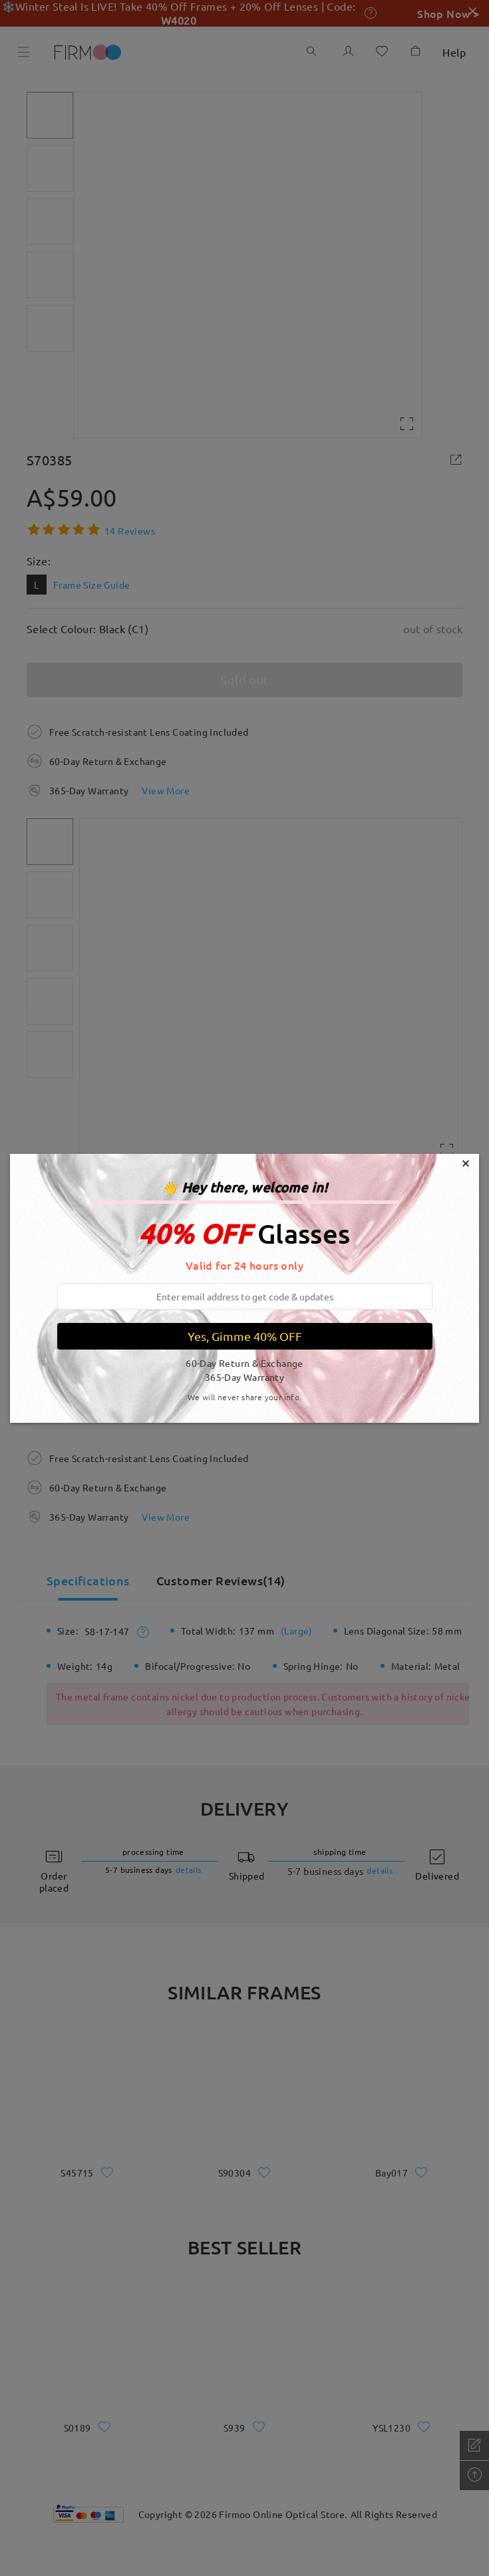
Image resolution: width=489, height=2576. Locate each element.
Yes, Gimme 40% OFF (245, 1336)
